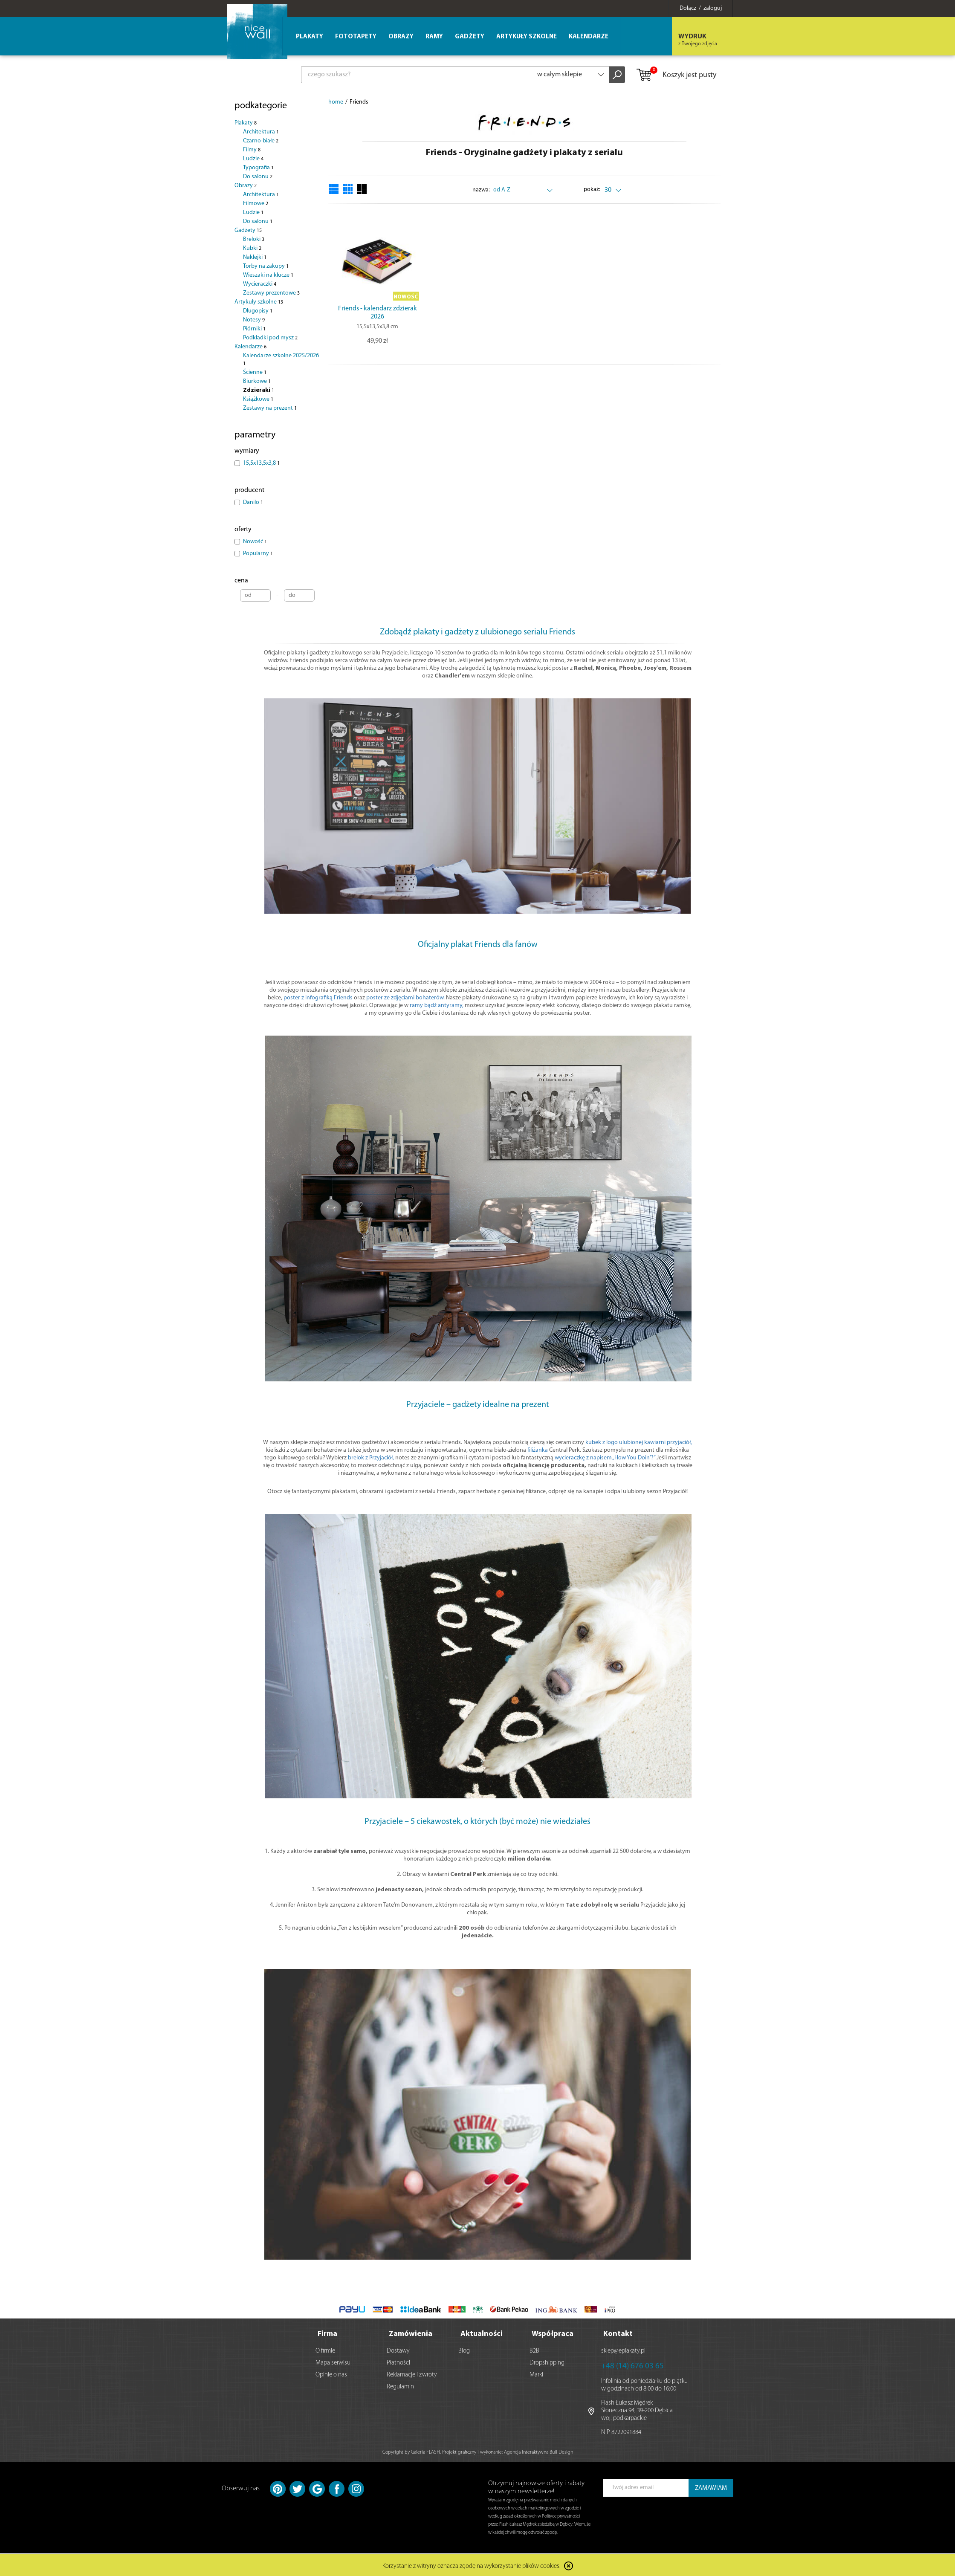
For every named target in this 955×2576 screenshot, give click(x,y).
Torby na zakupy (266, 266)
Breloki (253, 239)
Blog (464, 2349)
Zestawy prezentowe (271, 293)
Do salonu (257, 177)
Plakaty (245, 123)
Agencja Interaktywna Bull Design (538, 2450)
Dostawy (398, 2349)
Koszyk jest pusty (676, 75)
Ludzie (253, 159)
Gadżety (248, 230)
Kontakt (618, 2332)
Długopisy (257, 311)
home (335, 102)
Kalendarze (250, 347)
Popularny (258, 553)
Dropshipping (547, 2361)
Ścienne (254, 372)
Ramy (434, 37)
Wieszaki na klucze (268, 275)
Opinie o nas (331, 2373)
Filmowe (255, 203)
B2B (534, 2349)
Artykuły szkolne (258, 302)
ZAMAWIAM (711, 2486)
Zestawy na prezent (270, 408)
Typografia (258, 168)
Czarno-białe (260, 141)
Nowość (255, 541)
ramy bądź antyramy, (436, 1005)
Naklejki (254, 257)
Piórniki (254, 329)
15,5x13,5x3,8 (261, 463)
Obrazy (245, 185)
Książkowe (258, 399)
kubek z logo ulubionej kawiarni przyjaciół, (638, 1442)
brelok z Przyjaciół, (371, 1458)
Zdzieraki (258, 390)
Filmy (251, 150)
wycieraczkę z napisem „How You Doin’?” (605, 1458)
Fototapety (355, 37)
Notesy (254, 320)
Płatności (398, 2361)
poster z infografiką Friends (318, 998)
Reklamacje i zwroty (412, 2373)
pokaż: (592, 189)
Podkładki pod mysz (270, 338)
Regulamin (400, 2385)
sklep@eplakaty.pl (623, 2349)
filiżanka (537, 1450)
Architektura (261, 132)
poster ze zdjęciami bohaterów (404, 998)
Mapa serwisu (332, 2361)
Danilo (253, 502)
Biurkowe (257, 381)
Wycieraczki (259, 284)
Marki (536, 2373)
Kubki (252, 248)
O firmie (325, 2349)
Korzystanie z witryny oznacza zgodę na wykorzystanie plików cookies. (471, 2565)
